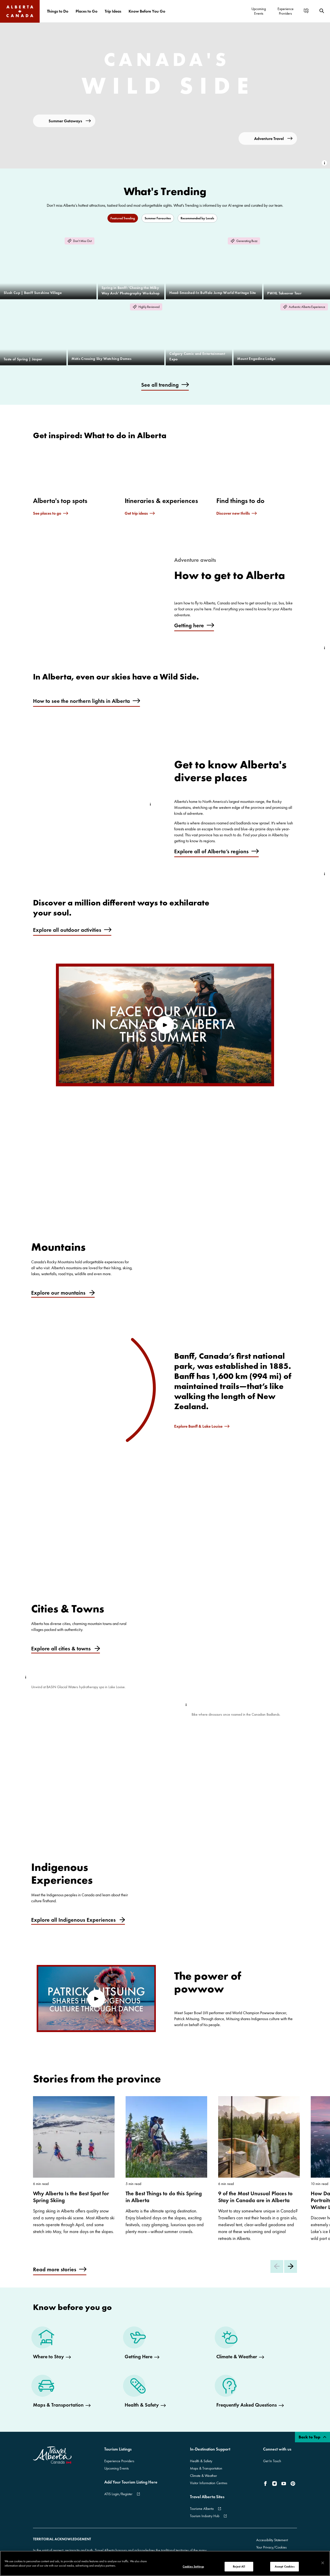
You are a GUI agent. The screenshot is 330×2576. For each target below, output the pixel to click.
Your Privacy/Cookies (271, 1900)
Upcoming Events (116, 1821)
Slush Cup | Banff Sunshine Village (33, 292)
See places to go (47, 480)
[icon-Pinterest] (293, 1837)
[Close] (323, 2563)
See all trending (160, 384)
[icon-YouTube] (284, 1837)
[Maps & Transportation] (62, 1746)
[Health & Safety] (145, 1746)
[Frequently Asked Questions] (250, 1746)
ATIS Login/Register (118, 1847)
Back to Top (312, 1790)
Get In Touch (272, 1814)
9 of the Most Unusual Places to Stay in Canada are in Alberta (255, 1550)
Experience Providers (119, 1814)
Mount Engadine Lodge (256, 358)
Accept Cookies (284, 2566)
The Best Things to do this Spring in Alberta (164, 1550)
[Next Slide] (290, 1620)
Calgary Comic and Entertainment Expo (197, 356)
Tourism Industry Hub (204, 1869)
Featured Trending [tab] (122, 218)
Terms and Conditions (271, 1908)
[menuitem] (57, 11)
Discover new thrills (233, 480)
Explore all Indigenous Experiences (78, 1273)
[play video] (165, 993)
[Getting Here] (142, 1698)
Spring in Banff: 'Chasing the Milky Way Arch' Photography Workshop (131, 290)
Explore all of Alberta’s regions (211, 819)
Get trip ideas (136, 480)
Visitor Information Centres (208, 1836)
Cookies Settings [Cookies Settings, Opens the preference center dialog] (193, 2566)
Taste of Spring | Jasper (23, 359)
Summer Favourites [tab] (158, 218)
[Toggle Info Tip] (324, 163)
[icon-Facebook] (266, 1837)
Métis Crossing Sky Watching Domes (101, 358)
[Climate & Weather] (240, 1698)
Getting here (189, 592)
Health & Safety (201, 1814)
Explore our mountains (63, 1064)
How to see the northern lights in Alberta (81, 668)
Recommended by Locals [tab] (197, 218)
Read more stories (54, 1622)
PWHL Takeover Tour (284, 293)
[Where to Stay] (52, 1698)
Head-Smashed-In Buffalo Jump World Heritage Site (212, 292)
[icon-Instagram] (274, 1837)
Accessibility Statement (272, 1893)
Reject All (239, 2566)
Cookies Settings (304, 1946)
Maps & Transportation (206, 1821)
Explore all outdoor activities (67, 898)
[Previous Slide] (276, 1620)
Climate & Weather (203, 1829)
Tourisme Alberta (202, 1862)
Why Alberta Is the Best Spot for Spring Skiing (71, 1550)
